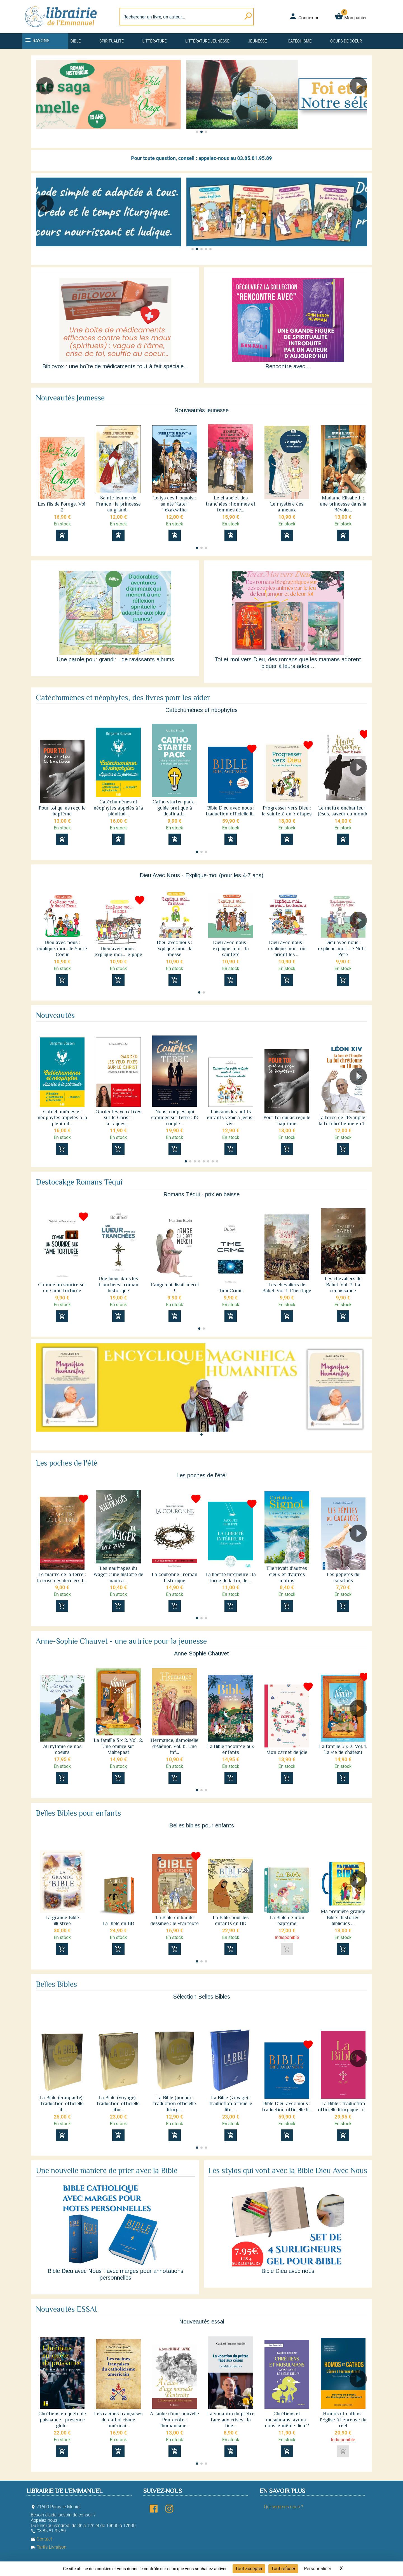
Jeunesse (257, 41)
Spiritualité (111, 41)
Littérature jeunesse (207, 41)
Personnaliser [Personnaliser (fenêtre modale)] (317, 2568)
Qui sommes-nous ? (283, 2506)
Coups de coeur (346, 41)
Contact (41, 2539)
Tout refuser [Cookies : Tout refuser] (283, 2568)
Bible (75, 41)
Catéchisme (299, 41)
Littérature (154, 41)
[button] (360, 101)
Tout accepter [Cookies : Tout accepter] (249, 2568)
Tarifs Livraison (48, 2547)
